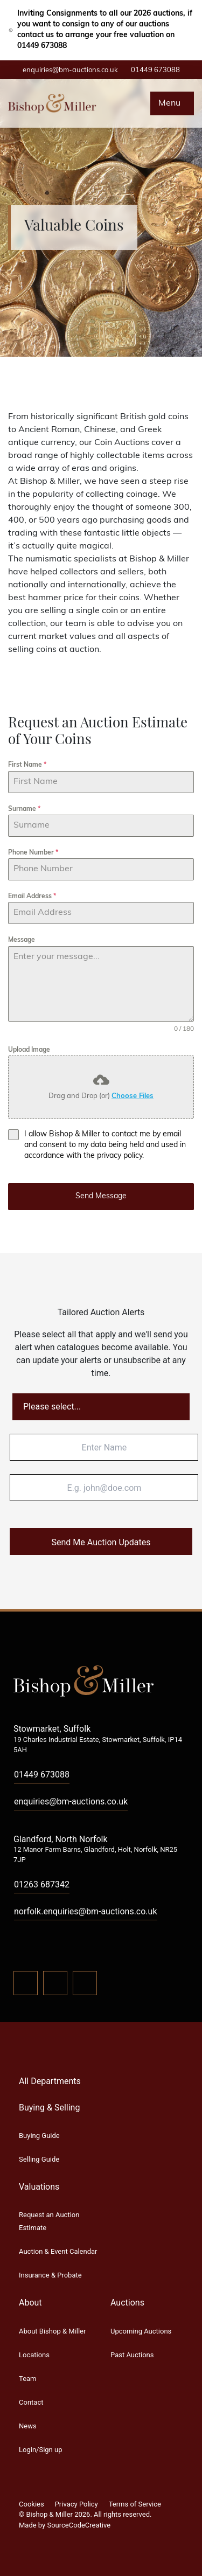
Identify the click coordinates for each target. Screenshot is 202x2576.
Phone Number (33, 853)
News (28, 2426)
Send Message (101, 1196)
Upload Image (29, 1050)
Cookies (31, 2504)
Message (21, 940)
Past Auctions (132, 2355)
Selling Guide (39, 2159)
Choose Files (133, 1096)
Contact (31, 2402)
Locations (34, 2355)
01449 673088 (155, 70)
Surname (24, 809)
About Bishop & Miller (52, 2331)
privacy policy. (120, 1156)
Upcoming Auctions (140, 2331)
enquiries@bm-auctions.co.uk (70, 70)
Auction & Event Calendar (58, 2251)
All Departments (50, 2081)
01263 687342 (41, 1884)
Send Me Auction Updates (101, 1542)
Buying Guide (39, 2135)
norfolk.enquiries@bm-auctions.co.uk (85, 1911)
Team (28, 2378)
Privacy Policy (76, 2504)
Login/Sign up (40, 2450)
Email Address (32, 896)
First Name (27, 765)
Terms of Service (135, 2504)
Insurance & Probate (50, 2275)
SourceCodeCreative (78, 2525)
